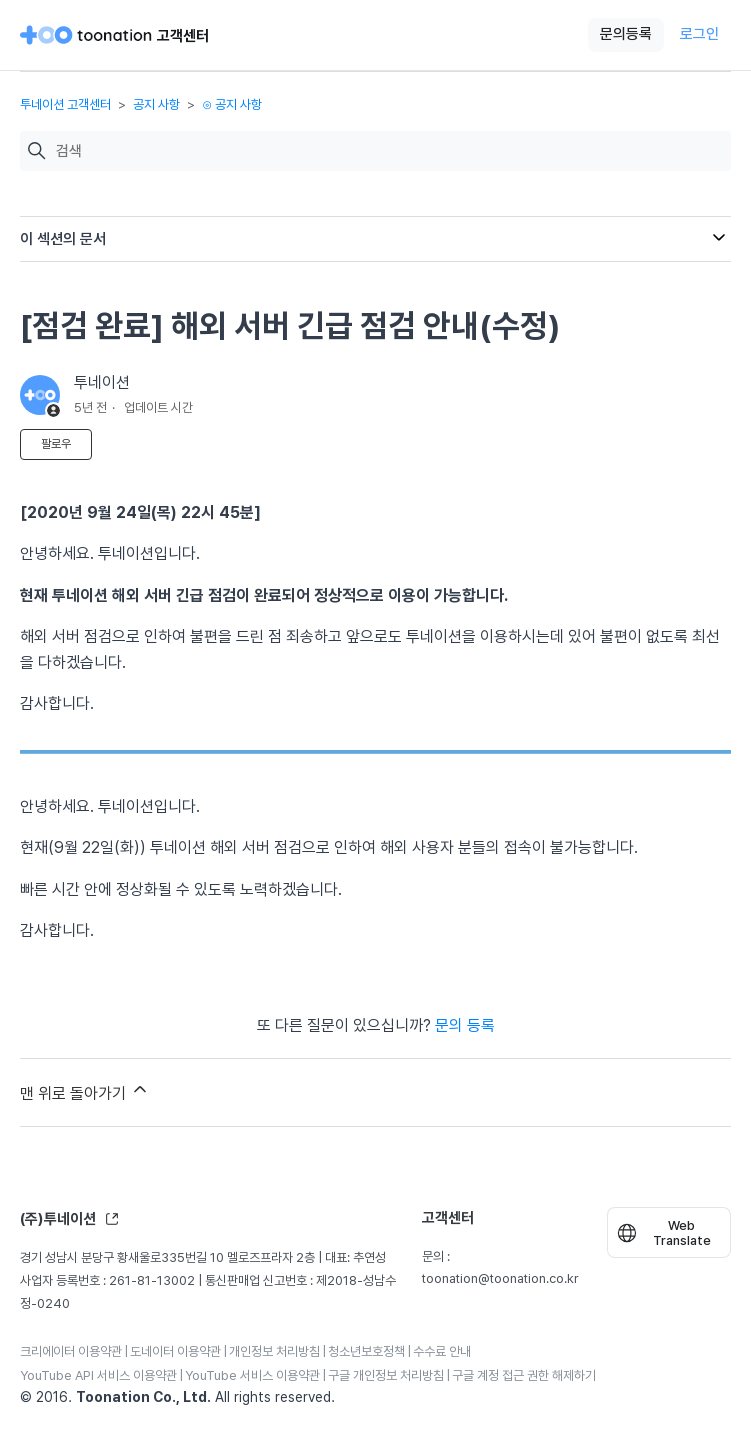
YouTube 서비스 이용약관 (252, 1375)
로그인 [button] (699, 34)
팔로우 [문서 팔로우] (56, 444)
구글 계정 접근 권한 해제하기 (524, 1375)
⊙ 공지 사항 (232, 104)
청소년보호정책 (366, 1351)
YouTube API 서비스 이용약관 (98, 1375)
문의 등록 (465, 1025)
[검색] (388, 151)
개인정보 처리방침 (274, 1351)
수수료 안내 (442, 1351)
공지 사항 (156, 104)
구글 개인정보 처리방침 (386, 1375)
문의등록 (626, 34)
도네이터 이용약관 (175, 1351)
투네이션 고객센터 (65, 104)
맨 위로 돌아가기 (85, 1091)
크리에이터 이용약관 (71, 1351)
